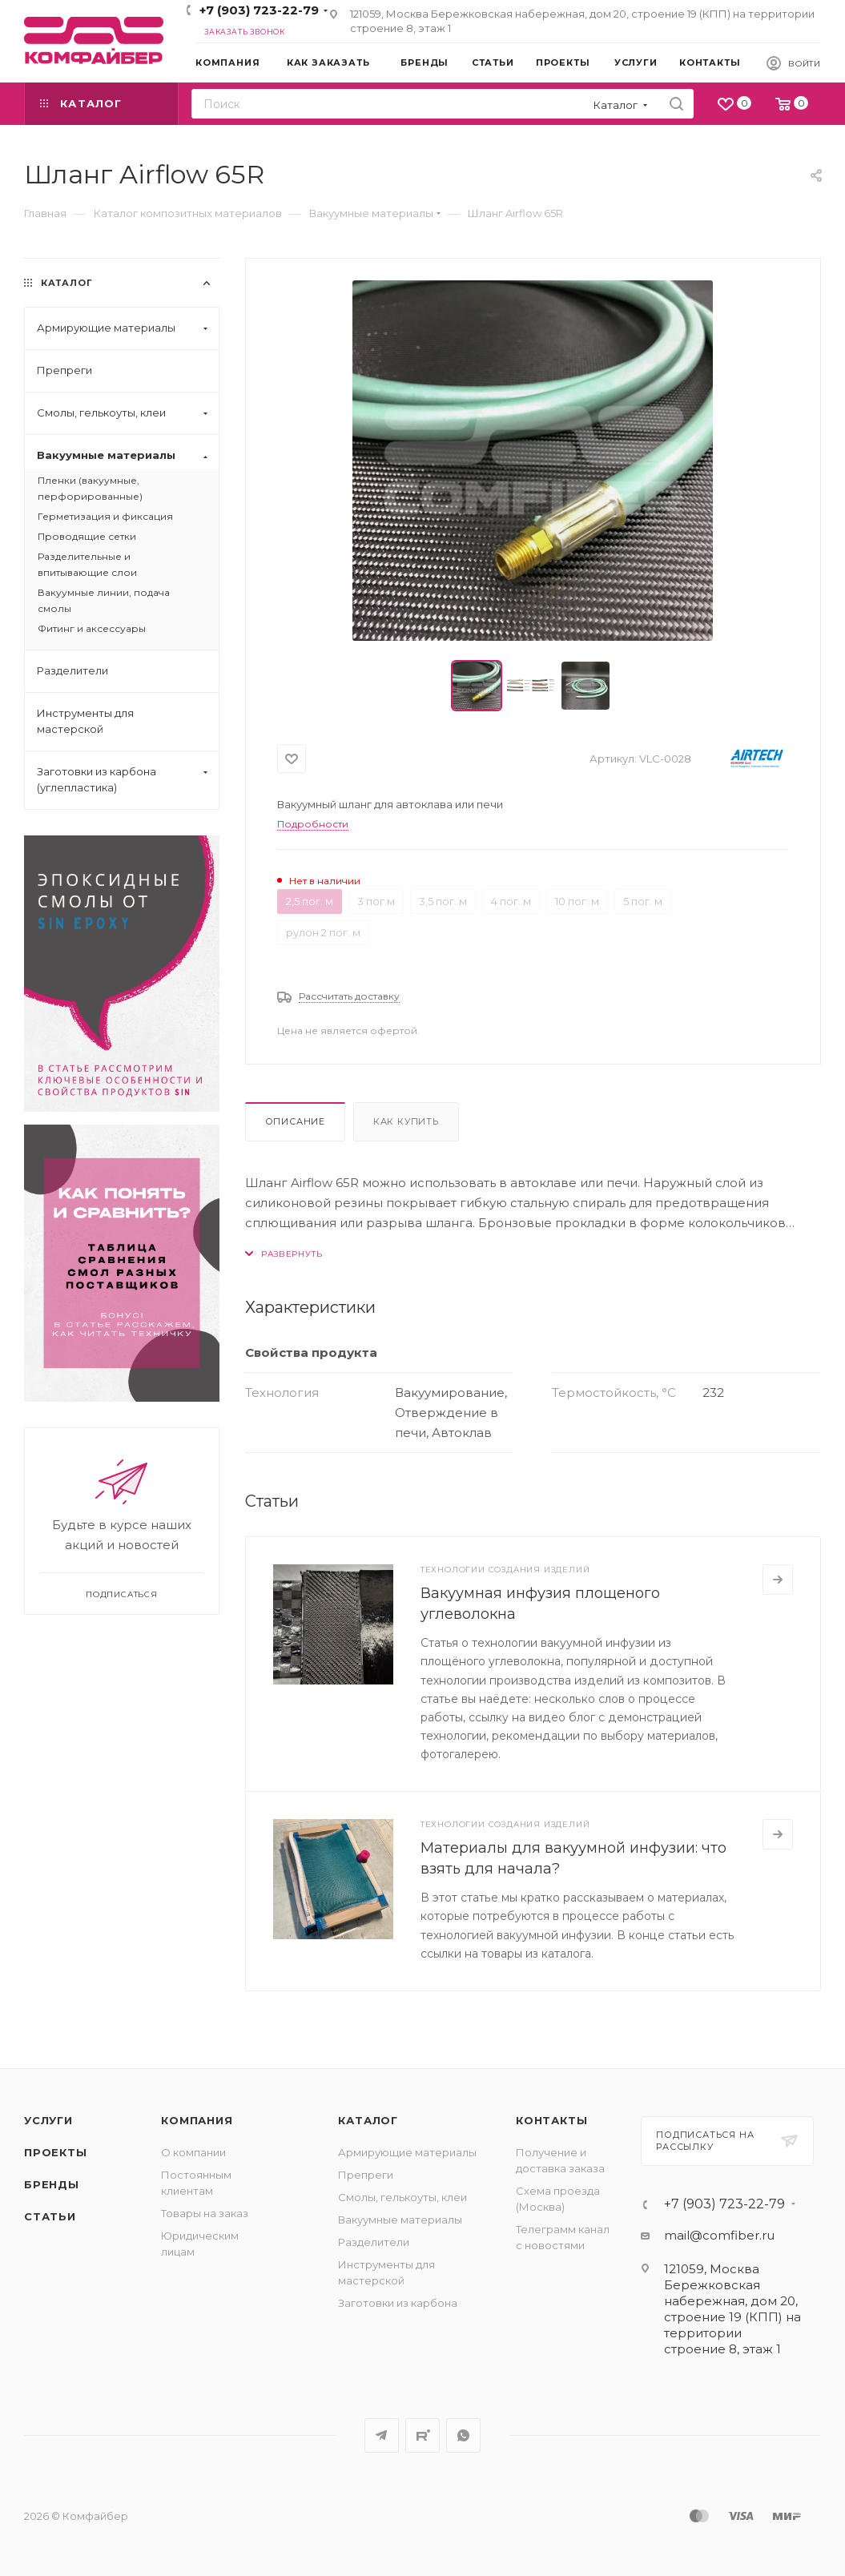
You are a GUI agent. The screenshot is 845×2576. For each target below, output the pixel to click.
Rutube (422, 2435)
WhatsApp (463, 2435)
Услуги (48, 2120)
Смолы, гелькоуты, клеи (402, 2197)
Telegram (381, 2435)
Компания (196, 2120)
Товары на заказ (204, 2213)
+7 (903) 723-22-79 (259, 10)
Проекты (55, 2152)
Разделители (373, 2242)
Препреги (365, 2174)
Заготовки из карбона (397, 2302)
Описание (295, 1121)
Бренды (51, 2184)
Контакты (551, 2120)
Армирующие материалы (407, 2152)
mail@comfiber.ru (719, 2235)
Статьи (50, 2216)
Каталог (368, 2120)
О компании (193, 2152)
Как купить (406, 1121)
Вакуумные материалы (400, 2219)
